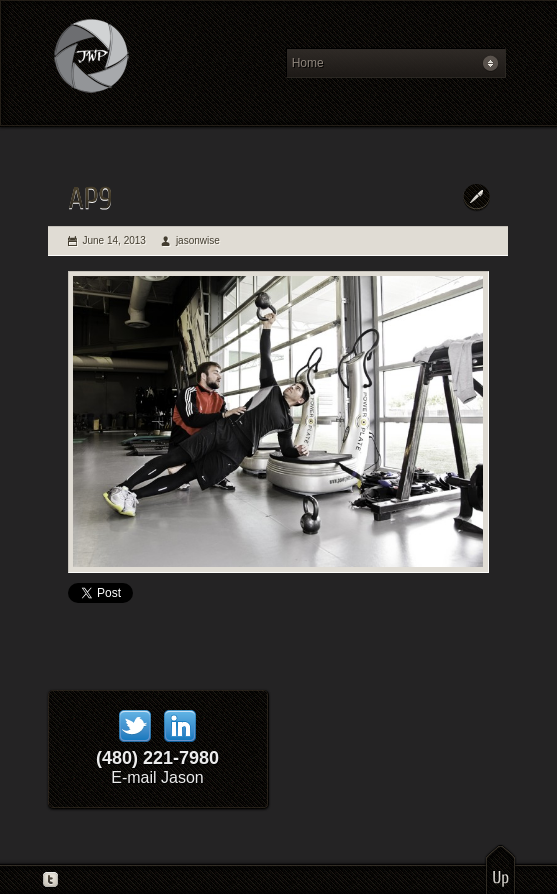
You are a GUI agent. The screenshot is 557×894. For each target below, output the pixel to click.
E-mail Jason (157, 777)
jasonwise (198, 240)
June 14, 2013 (114, 240)
